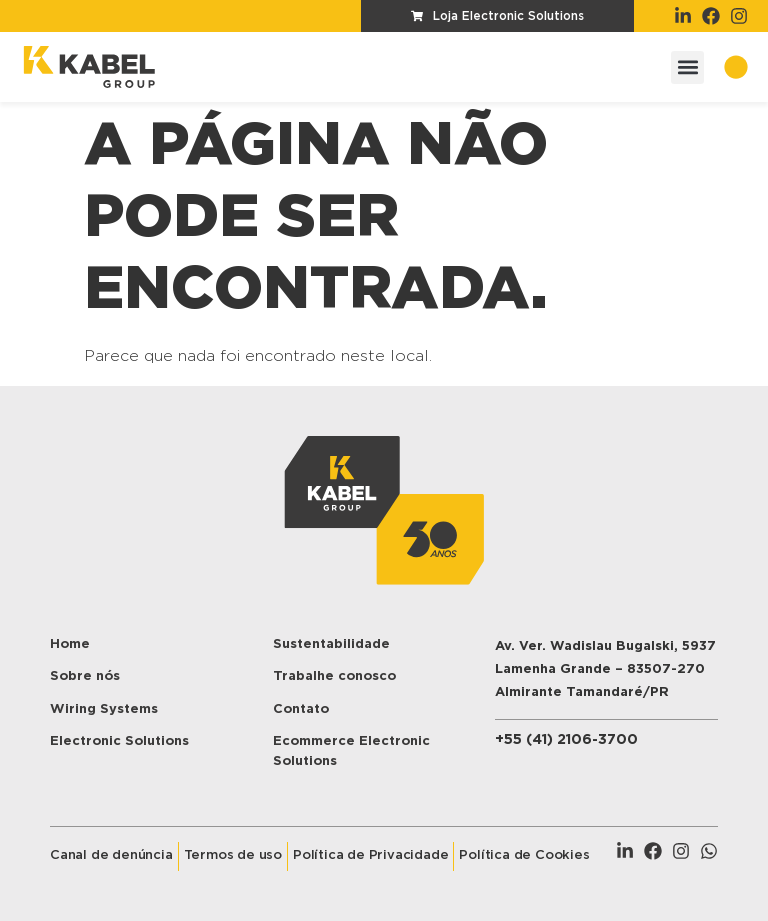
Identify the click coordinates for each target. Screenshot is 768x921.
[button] (687, 67)
